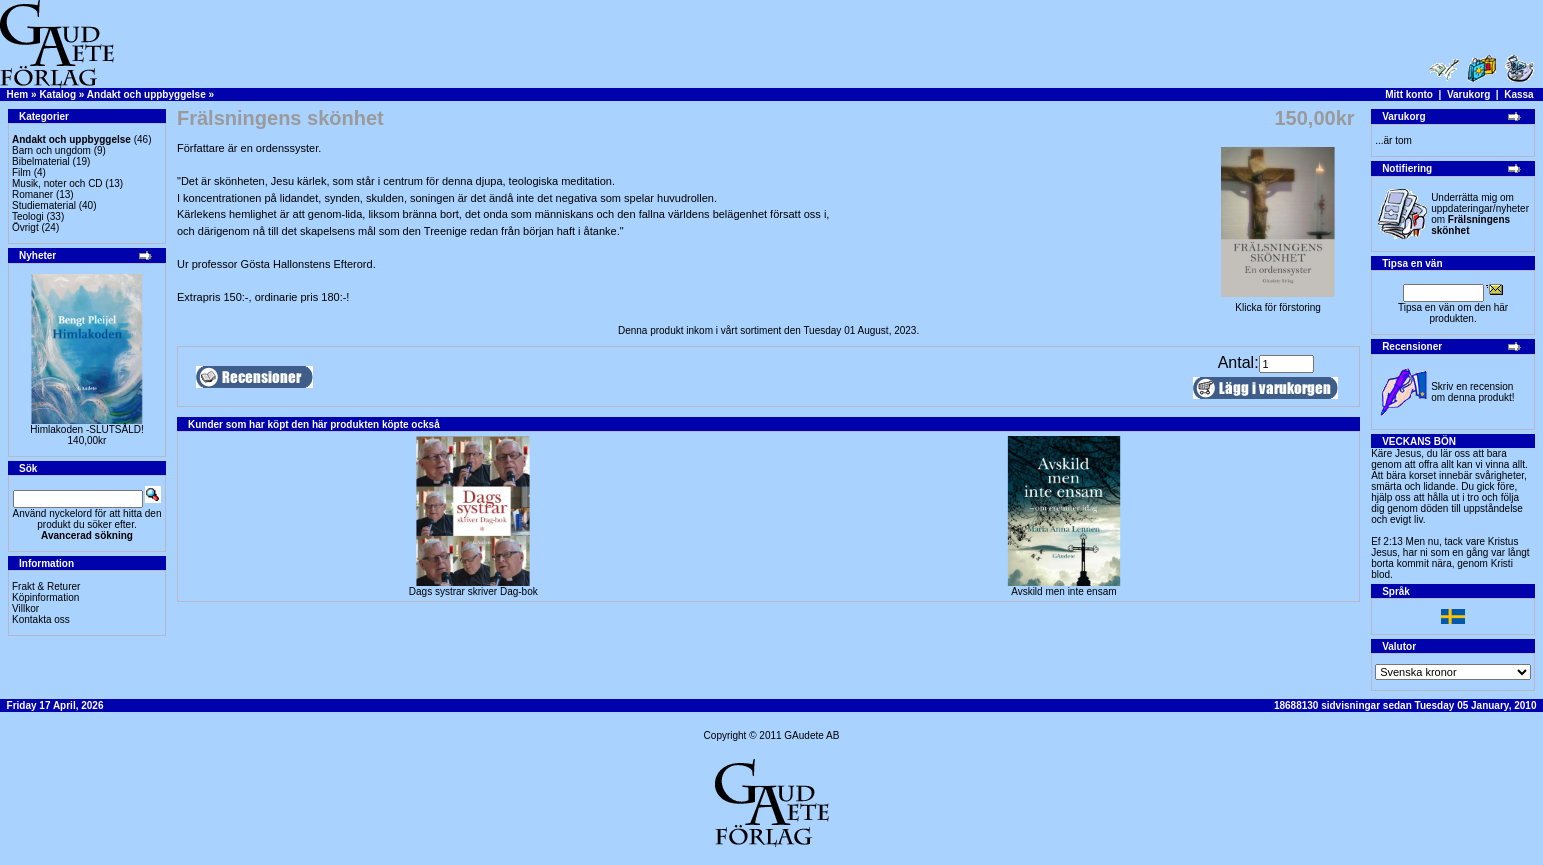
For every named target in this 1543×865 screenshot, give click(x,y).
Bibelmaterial (41, 161)
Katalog (57, 94)
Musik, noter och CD (57, 183)
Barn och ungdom (51, 150)
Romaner (32, 194)
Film (21, 172)
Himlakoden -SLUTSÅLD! (86, 429)
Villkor (25, 608)
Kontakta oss (41, 619)
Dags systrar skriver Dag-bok (473, 591)
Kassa (1518, 94)
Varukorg (1468, 94)
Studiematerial (44, 205)
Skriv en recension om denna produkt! (1472, 392)
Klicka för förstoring (1278, 303)
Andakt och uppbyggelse (146, 94)
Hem (18, 94)
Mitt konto (1409, 94)
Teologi (28, 216)
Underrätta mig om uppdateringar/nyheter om (1480, 214)
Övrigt (25, 227)
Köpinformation (45, 597)
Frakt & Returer (46, 586)
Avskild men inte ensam (1063, 591)
